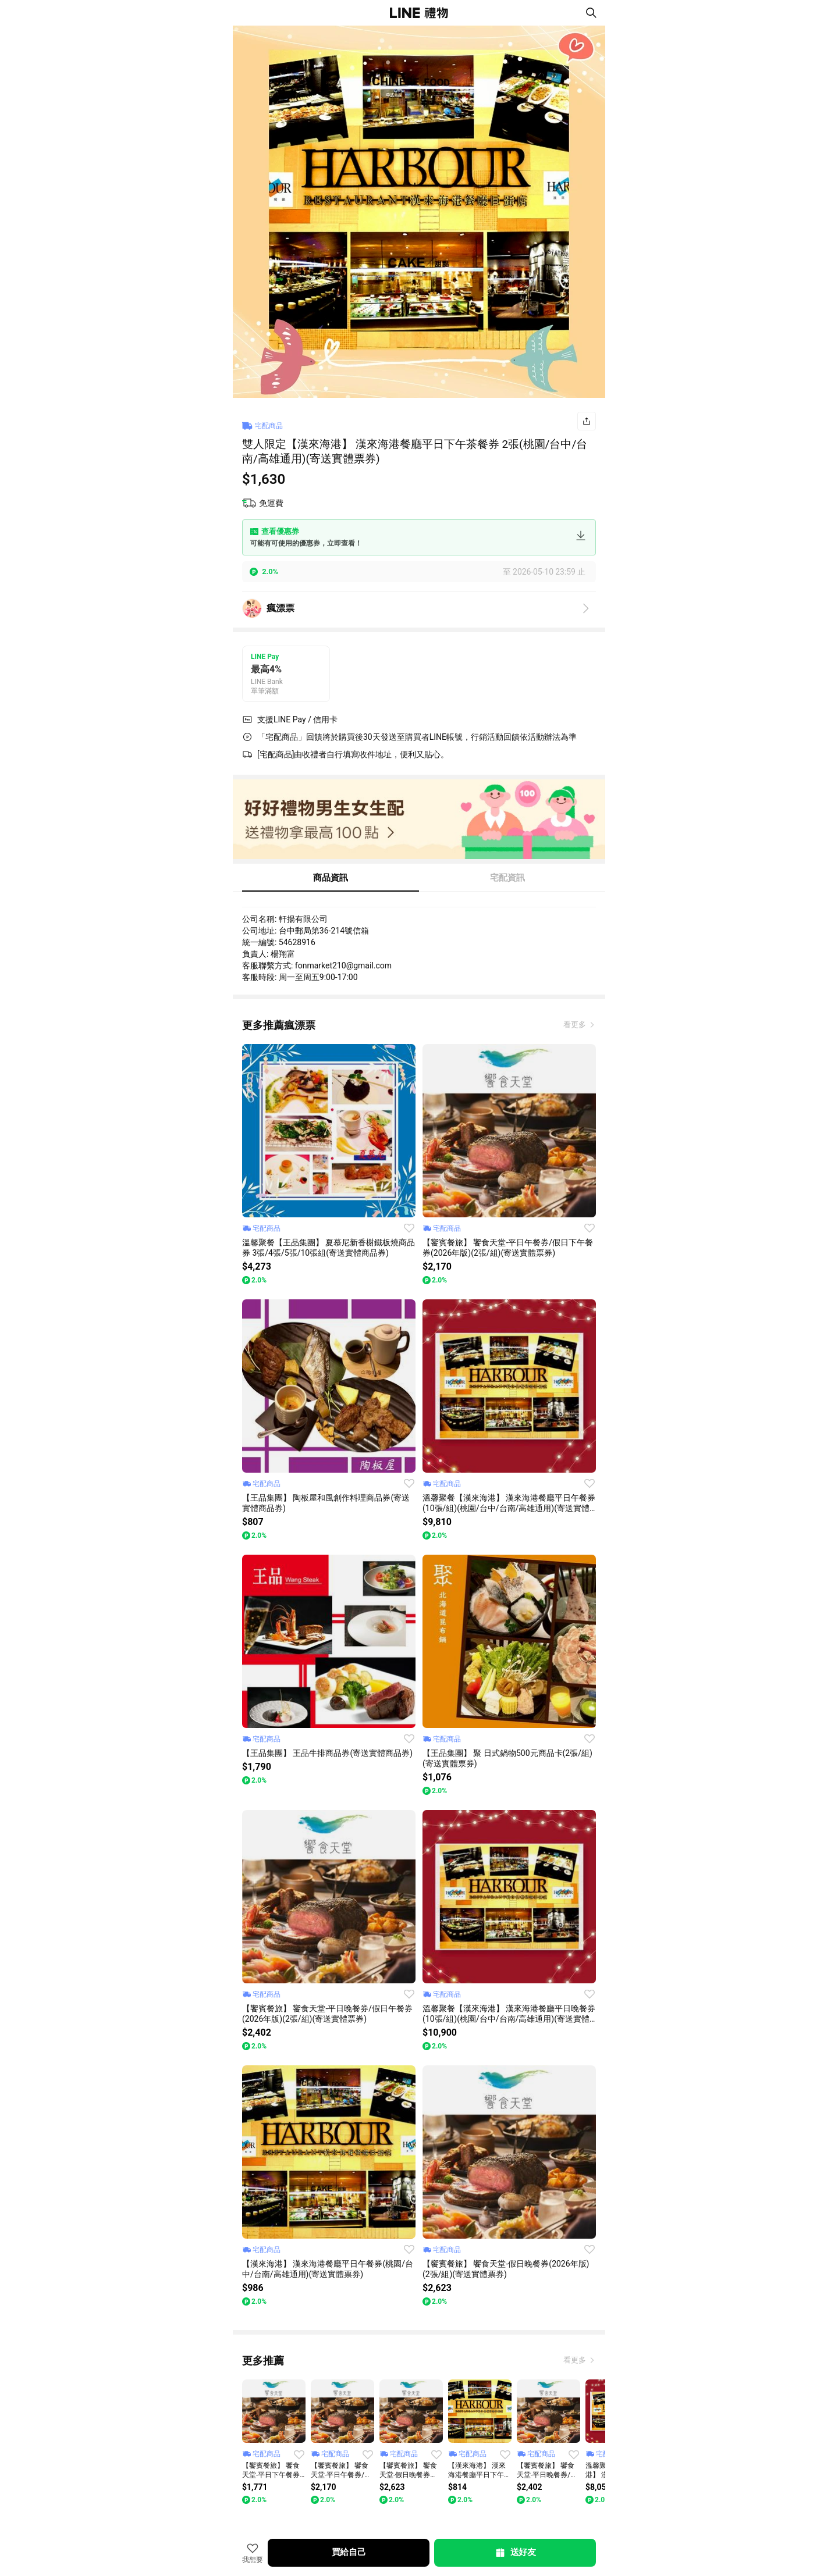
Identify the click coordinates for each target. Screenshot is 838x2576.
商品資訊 (330, 877)
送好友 (515, 2553)
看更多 (575, 1024)
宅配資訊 (507, 877)
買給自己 (349, 2552)
